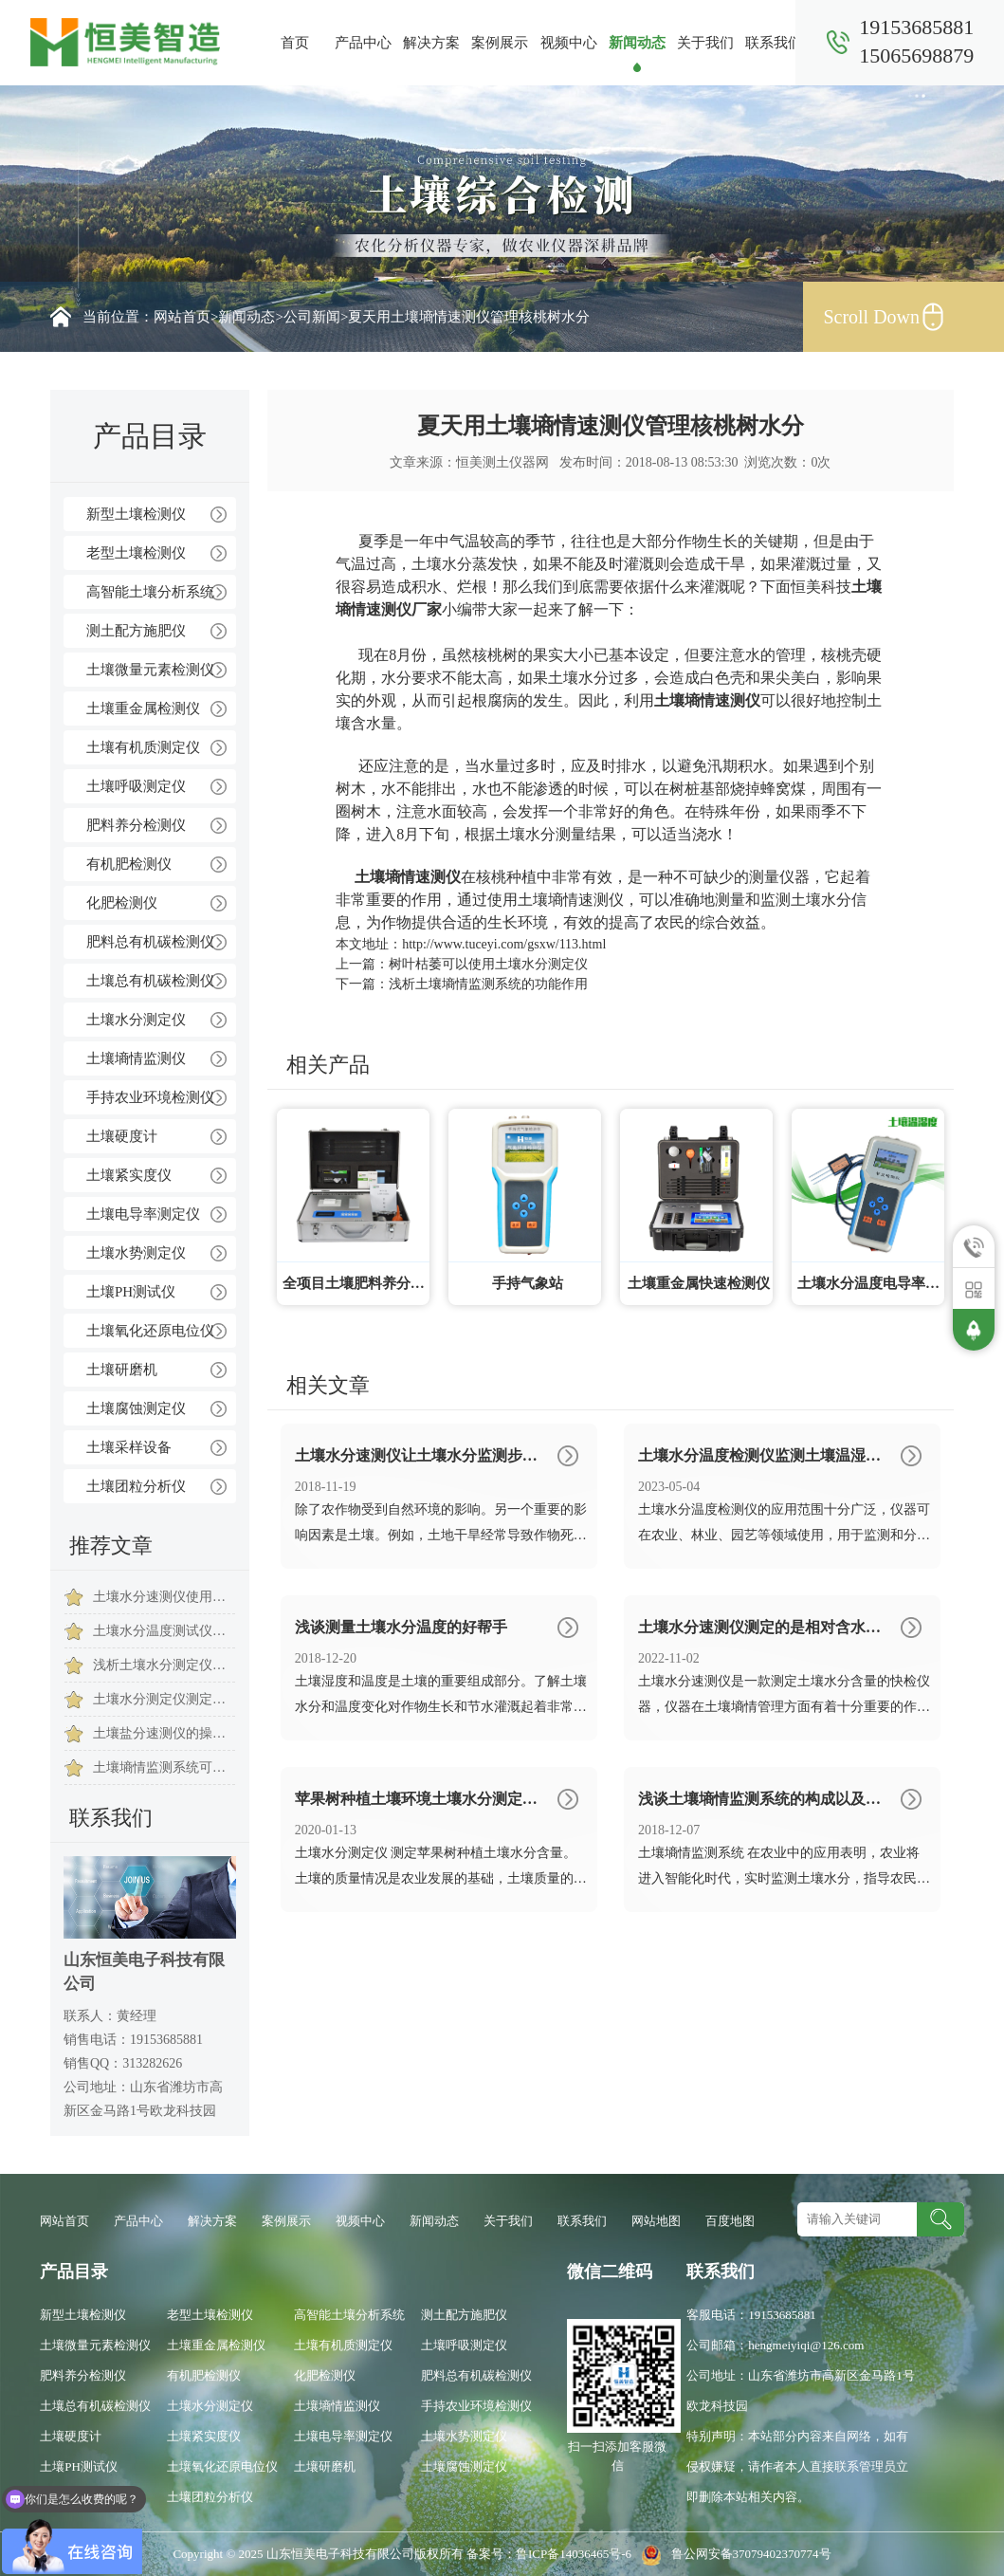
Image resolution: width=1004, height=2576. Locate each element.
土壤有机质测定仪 (143, 747)
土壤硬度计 (121, 1136)
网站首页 (182, 316)
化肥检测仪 (121, 903)
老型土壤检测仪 (136, 553)
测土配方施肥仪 (136, 630)
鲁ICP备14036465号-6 (575, 2554)
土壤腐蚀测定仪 (136, 1408)
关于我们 (705, 42)
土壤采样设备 (129, 1447)
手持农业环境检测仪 (150, 1097)
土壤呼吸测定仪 (136, 786)
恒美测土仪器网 (502, 462)
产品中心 (363, 42)
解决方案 (431, 42)
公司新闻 (311, 316)
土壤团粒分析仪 (136, 1486)
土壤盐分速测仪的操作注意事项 (164, 1733)
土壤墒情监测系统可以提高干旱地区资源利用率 (164, 1767)
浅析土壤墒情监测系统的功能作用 (488, 984)
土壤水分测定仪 (136, 1019)
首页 (295, 42)
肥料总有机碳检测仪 (150, 941)
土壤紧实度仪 (129, 1175)
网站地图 (656, 2221)
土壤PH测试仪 (130, 1291)
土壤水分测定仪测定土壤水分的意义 (164, 1699)
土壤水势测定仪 (136, 1252)
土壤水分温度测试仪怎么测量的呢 (164, 1631)
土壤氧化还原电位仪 (150, 1330)
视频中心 (568, 42)
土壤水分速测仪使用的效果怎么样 (164, 1597)
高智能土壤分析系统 (150, 591)
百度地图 (730, 2221)
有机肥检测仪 (129, 864)
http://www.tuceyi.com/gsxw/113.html (504, 944)
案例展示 (499, 42)
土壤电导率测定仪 (143, 1214)
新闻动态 (637, 42)
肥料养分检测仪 (136, 825)
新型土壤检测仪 (136, 514)
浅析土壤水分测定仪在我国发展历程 (164, 1665)
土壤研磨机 (121, 1369)
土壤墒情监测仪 (136, 1058)
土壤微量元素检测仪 (150, 669)
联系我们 (773, 42)
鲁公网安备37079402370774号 (732, 2554)
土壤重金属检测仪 (143, 708)
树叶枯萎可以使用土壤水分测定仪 (488, 964)
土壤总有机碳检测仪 (150, 980)
